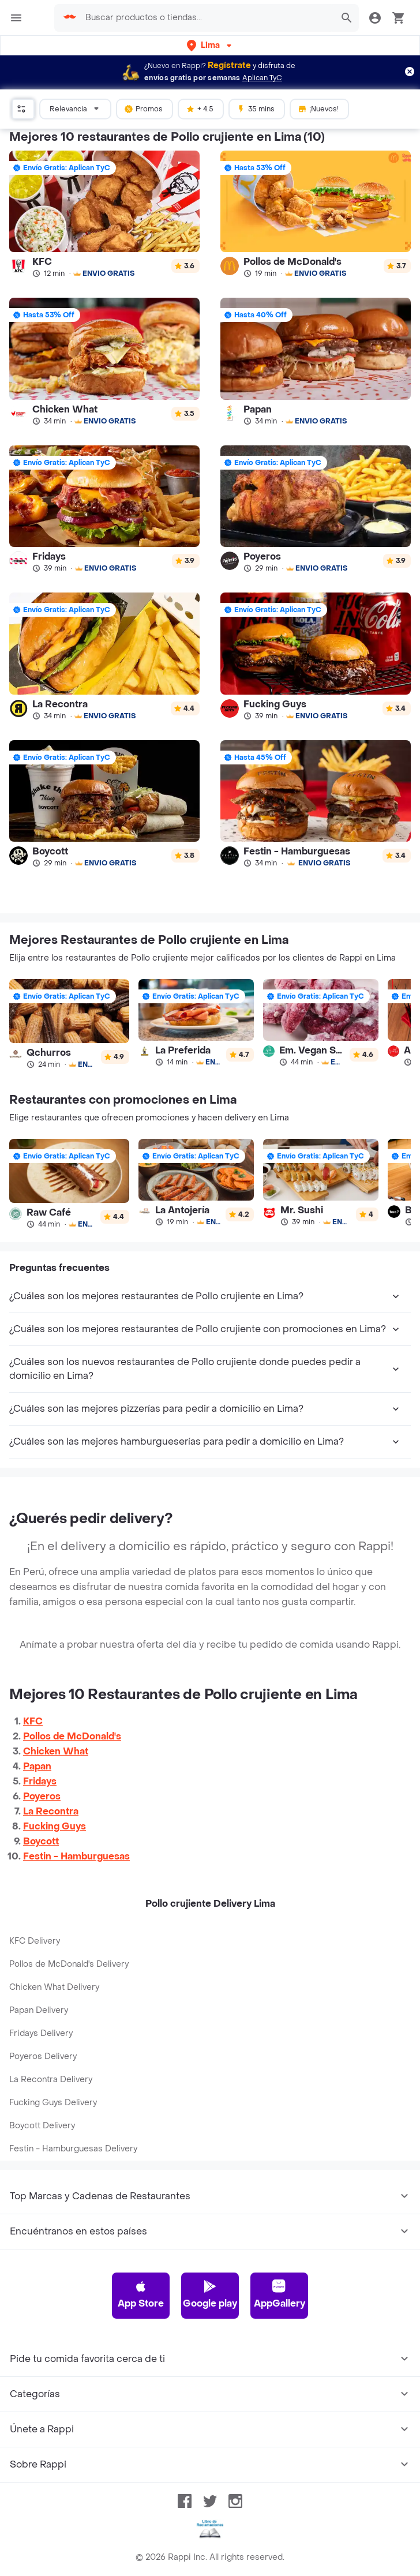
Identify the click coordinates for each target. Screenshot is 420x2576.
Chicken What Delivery (54, 1987)
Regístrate (229, 65)
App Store (141, 2294)
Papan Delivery (38, 2010)
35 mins (256, 108)
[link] (104, 214)
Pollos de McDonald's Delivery (69, 1964)
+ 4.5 (199, 108)
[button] (210, 45)
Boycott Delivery (42, 2125)
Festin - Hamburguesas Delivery (73, 2148)
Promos (143, 108)
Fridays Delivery (41, 2033)
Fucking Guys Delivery (53, 2102)
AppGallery (279, 2294)
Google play (210, 2294)
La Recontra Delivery (50, 2079)
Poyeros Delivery (43, 2056)
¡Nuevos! (318, 108)
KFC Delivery (34, 1941)
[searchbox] (206, 18)
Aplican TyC (262, 78)
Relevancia (76, 108)
